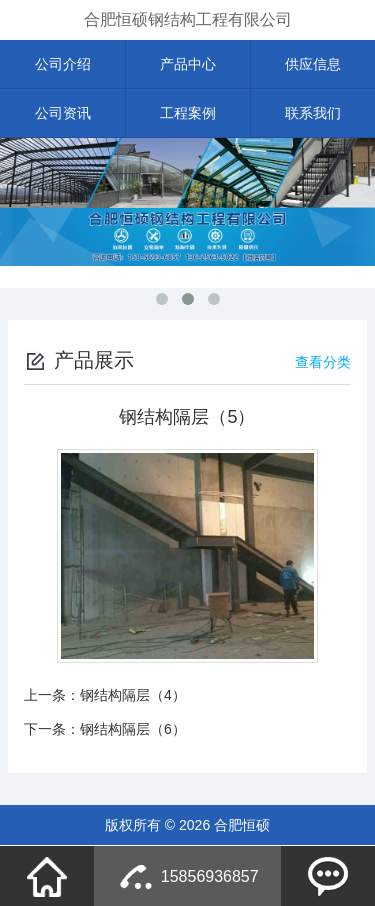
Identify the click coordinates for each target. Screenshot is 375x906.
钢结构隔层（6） (133, 729)
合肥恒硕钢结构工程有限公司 (188, 19)
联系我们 (313, 113)
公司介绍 (63, 64)
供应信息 (313, 64)
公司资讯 (63, 113)
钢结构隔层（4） (133, 695)
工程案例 (188, 113)
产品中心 (188, 64)
